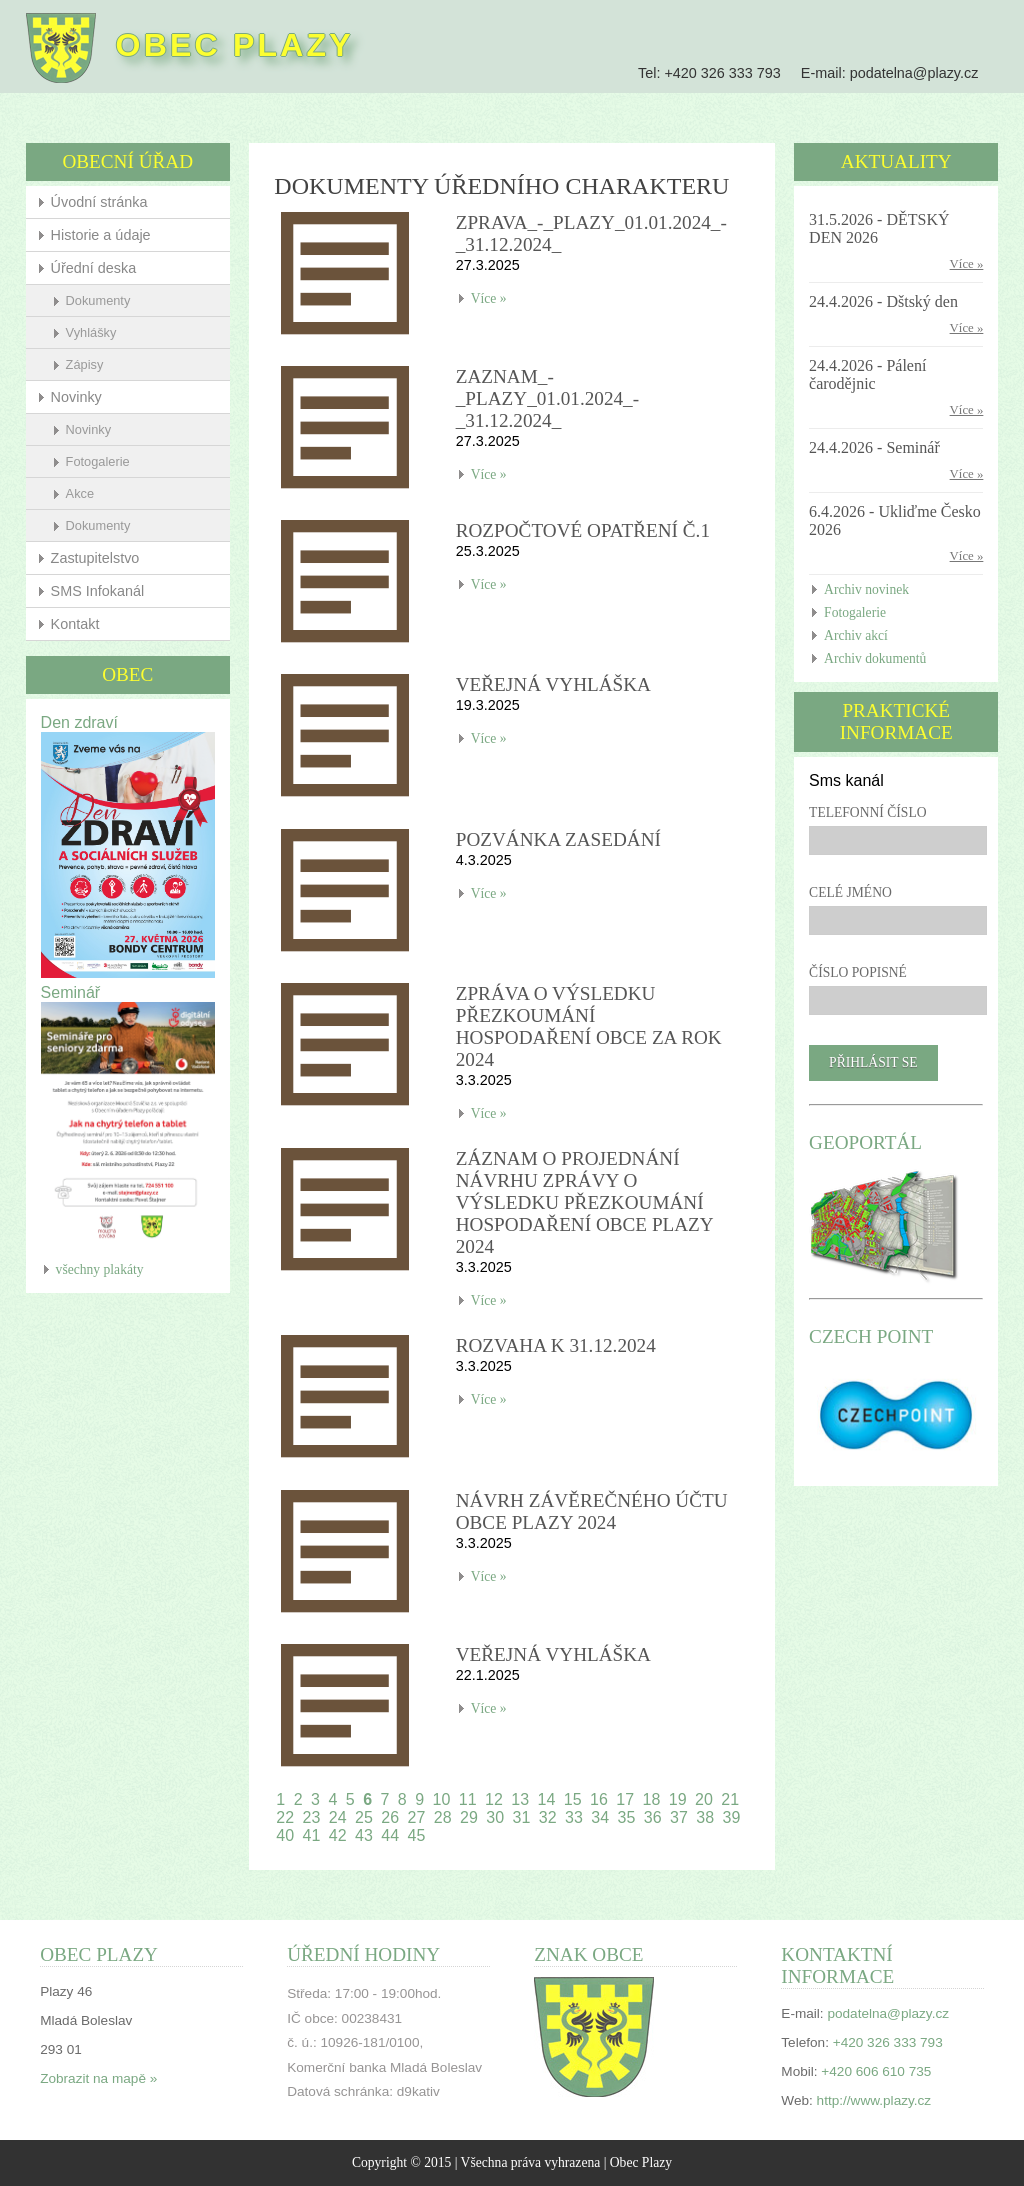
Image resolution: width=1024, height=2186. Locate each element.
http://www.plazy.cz (874, 2100)
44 (390, 1835)
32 (548, 1817)
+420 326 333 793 (722, 73)
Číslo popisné (858, 972)
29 (469, 1817)
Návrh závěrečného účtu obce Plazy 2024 (592, 1511)
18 (652, 1799)
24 (338, 1817)
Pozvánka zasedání (558, 839)
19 (678, 1799)
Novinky (76, 397)
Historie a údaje (101, 235)
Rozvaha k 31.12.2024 (556, 1345)
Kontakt (75, 624)
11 (468, 1799)
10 (442, 1799)
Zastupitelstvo (95, 558)
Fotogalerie (98, 461)
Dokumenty (98, 300)
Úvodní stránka (99, 202)
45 (417, 1835)
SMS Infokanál (98, 591)
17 (625, 1799)
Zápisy (85, 364)
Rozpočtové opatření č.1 (583, 530)
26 (390, 1817)
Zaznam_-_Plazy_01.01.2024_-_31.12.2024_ (547, 398)
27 (417, 1817)
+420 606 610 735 (876, 2071)
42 (338, 1835)
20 (704, 1799)
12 (494, 1799)
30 (495, 1817)
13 (520, 1799)
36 (653, 1817)
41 (312, 1835)
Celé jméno (850, 892)
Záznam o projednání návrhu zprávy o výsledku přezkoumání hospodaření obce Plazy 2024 (584, 1202)
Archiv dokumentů (875, 658)
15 (573, 1799)
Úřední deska (94, 268)
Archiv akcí (856, 635)
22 (285, 1817)
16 (599, 1799)
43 (364, 1835)
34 (600, 1817)
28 (443, 1817)
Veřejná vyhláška (553, 684)
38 (705, 1817)
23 (312, 1817)
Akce (80, 493)
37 (679, 1817)
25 (364, 1817)
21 (730, 1799)
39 (732, 1817)
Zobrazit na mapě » (98, 2078)
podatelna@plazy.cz (914, 73)
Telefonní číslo (867, 812)
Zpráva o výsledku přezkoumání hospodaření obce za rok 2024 (589, 1026)
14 (547, 1799)
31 (522, 1817)
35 (627, 1817)
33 (574, 1817)
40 (285, 1835)
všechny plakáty (100, 1269)
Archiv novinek (866, 589)
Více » (489, 298)
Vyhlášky (91, 332)
